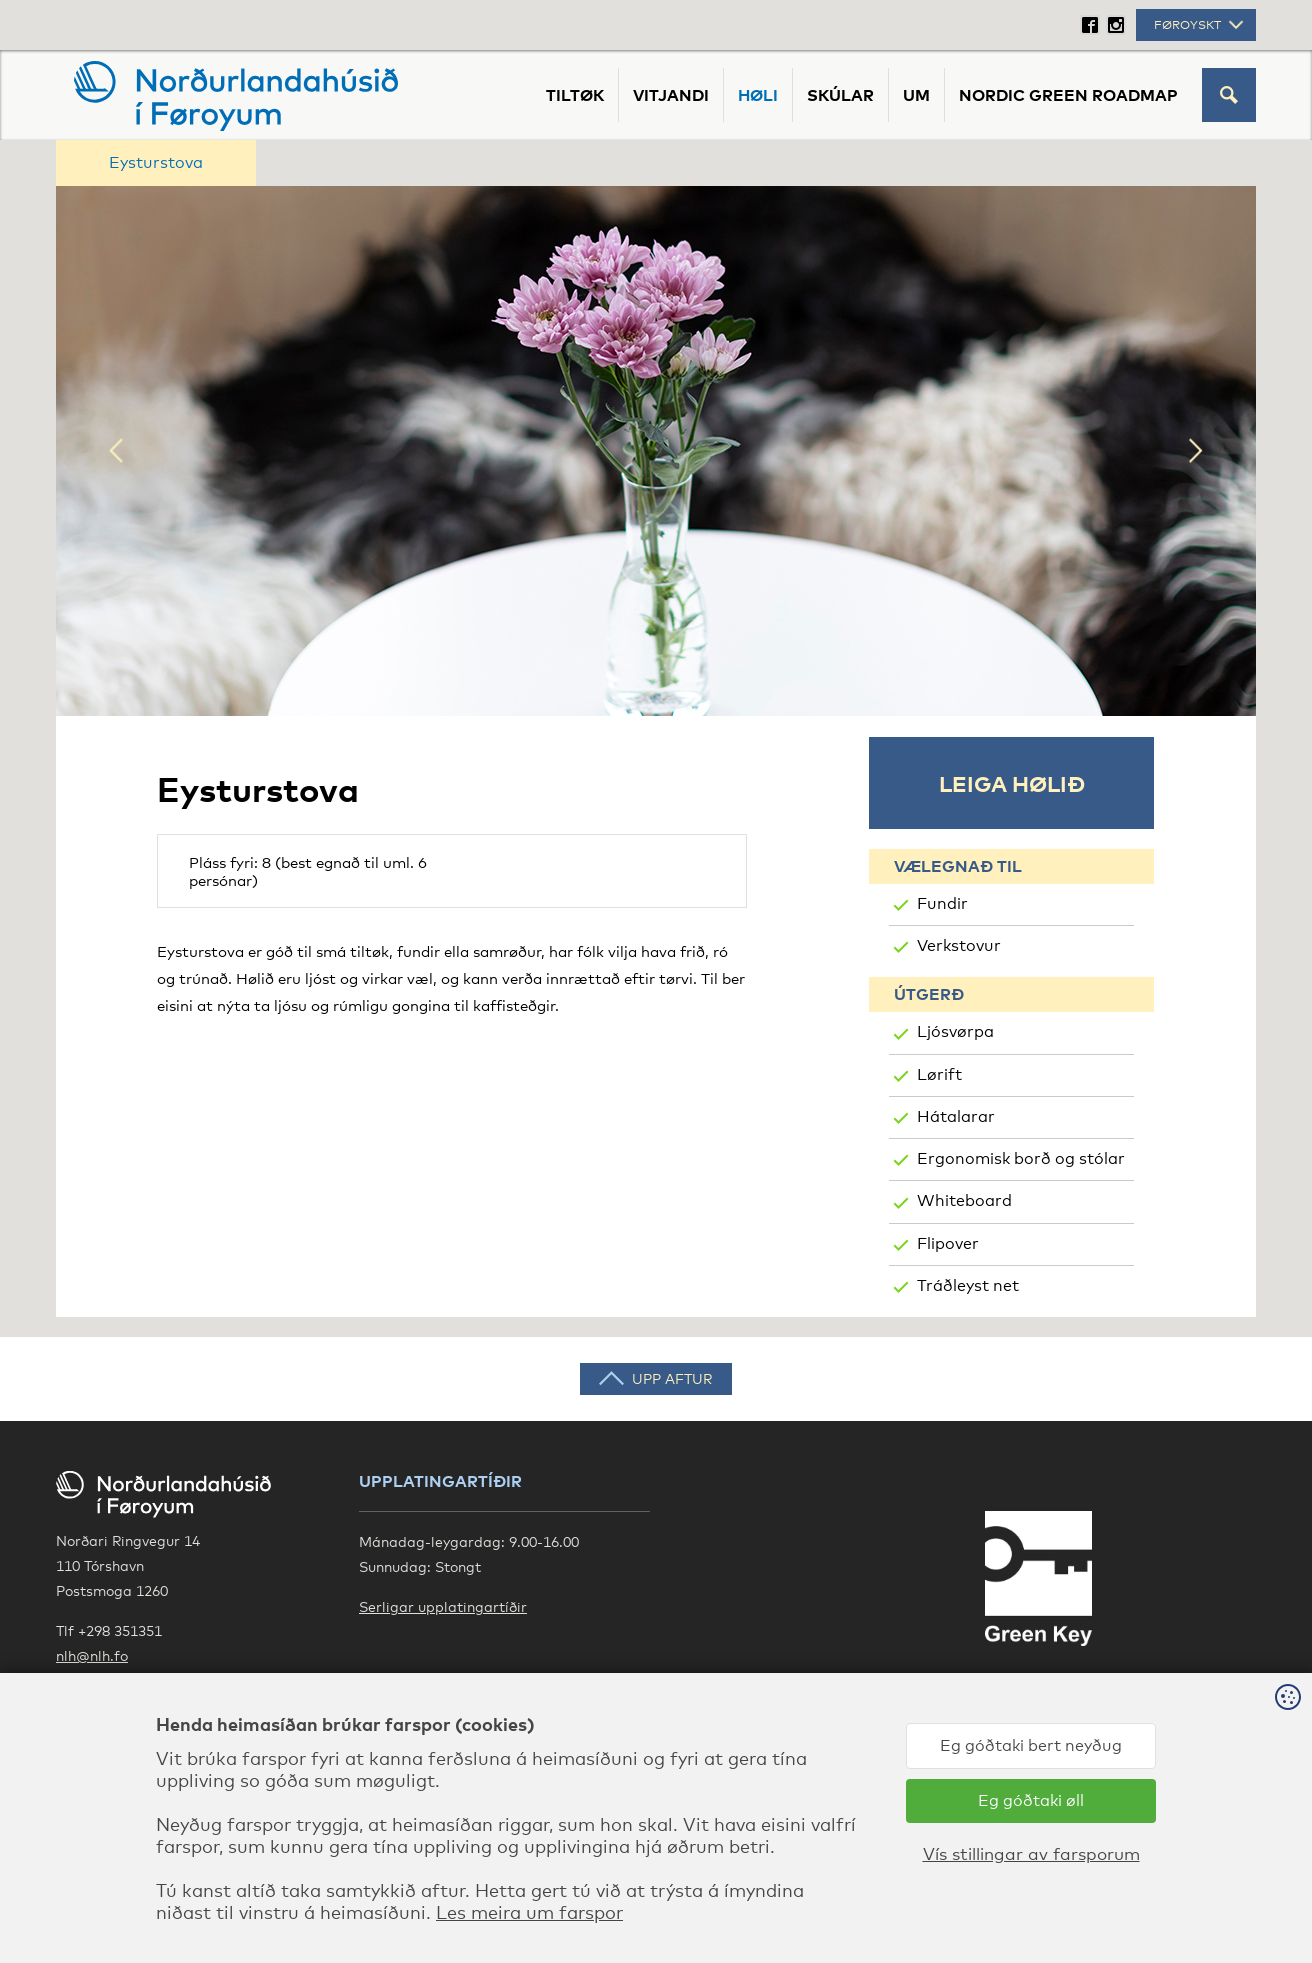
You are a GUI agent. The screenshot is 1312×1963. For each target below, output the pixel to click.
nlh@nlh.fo (92, 1655)
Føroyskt (1200, 25)
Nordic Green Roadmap (1068, 95)
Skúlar (840, 95)
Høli (758, 95)
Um (916, 95)
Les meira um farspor (382, 1944)
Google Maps (101, 1695)
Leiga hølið (1012, 783)
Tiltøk (575, 95)
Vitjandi (671, 95)
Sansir (1234, 1903)
